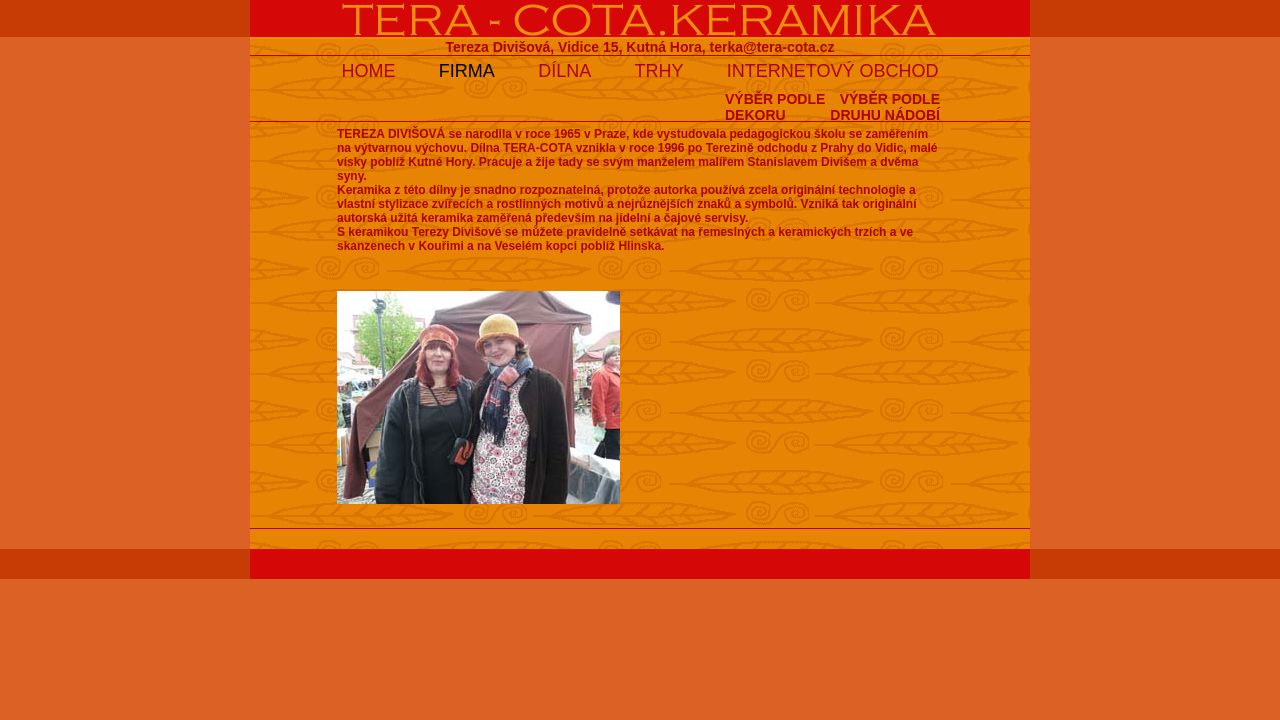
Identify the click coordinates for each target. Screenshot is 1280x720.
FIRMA (467, 71)
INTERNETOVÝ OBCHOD (833, 71)
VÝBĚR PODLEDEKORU (775, 107)
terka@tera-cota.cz (772, 47)
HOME (368, 71)
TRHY (659, 71)
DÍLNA (564, 71)
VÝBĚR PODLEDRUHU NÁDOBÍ (885, 107)
